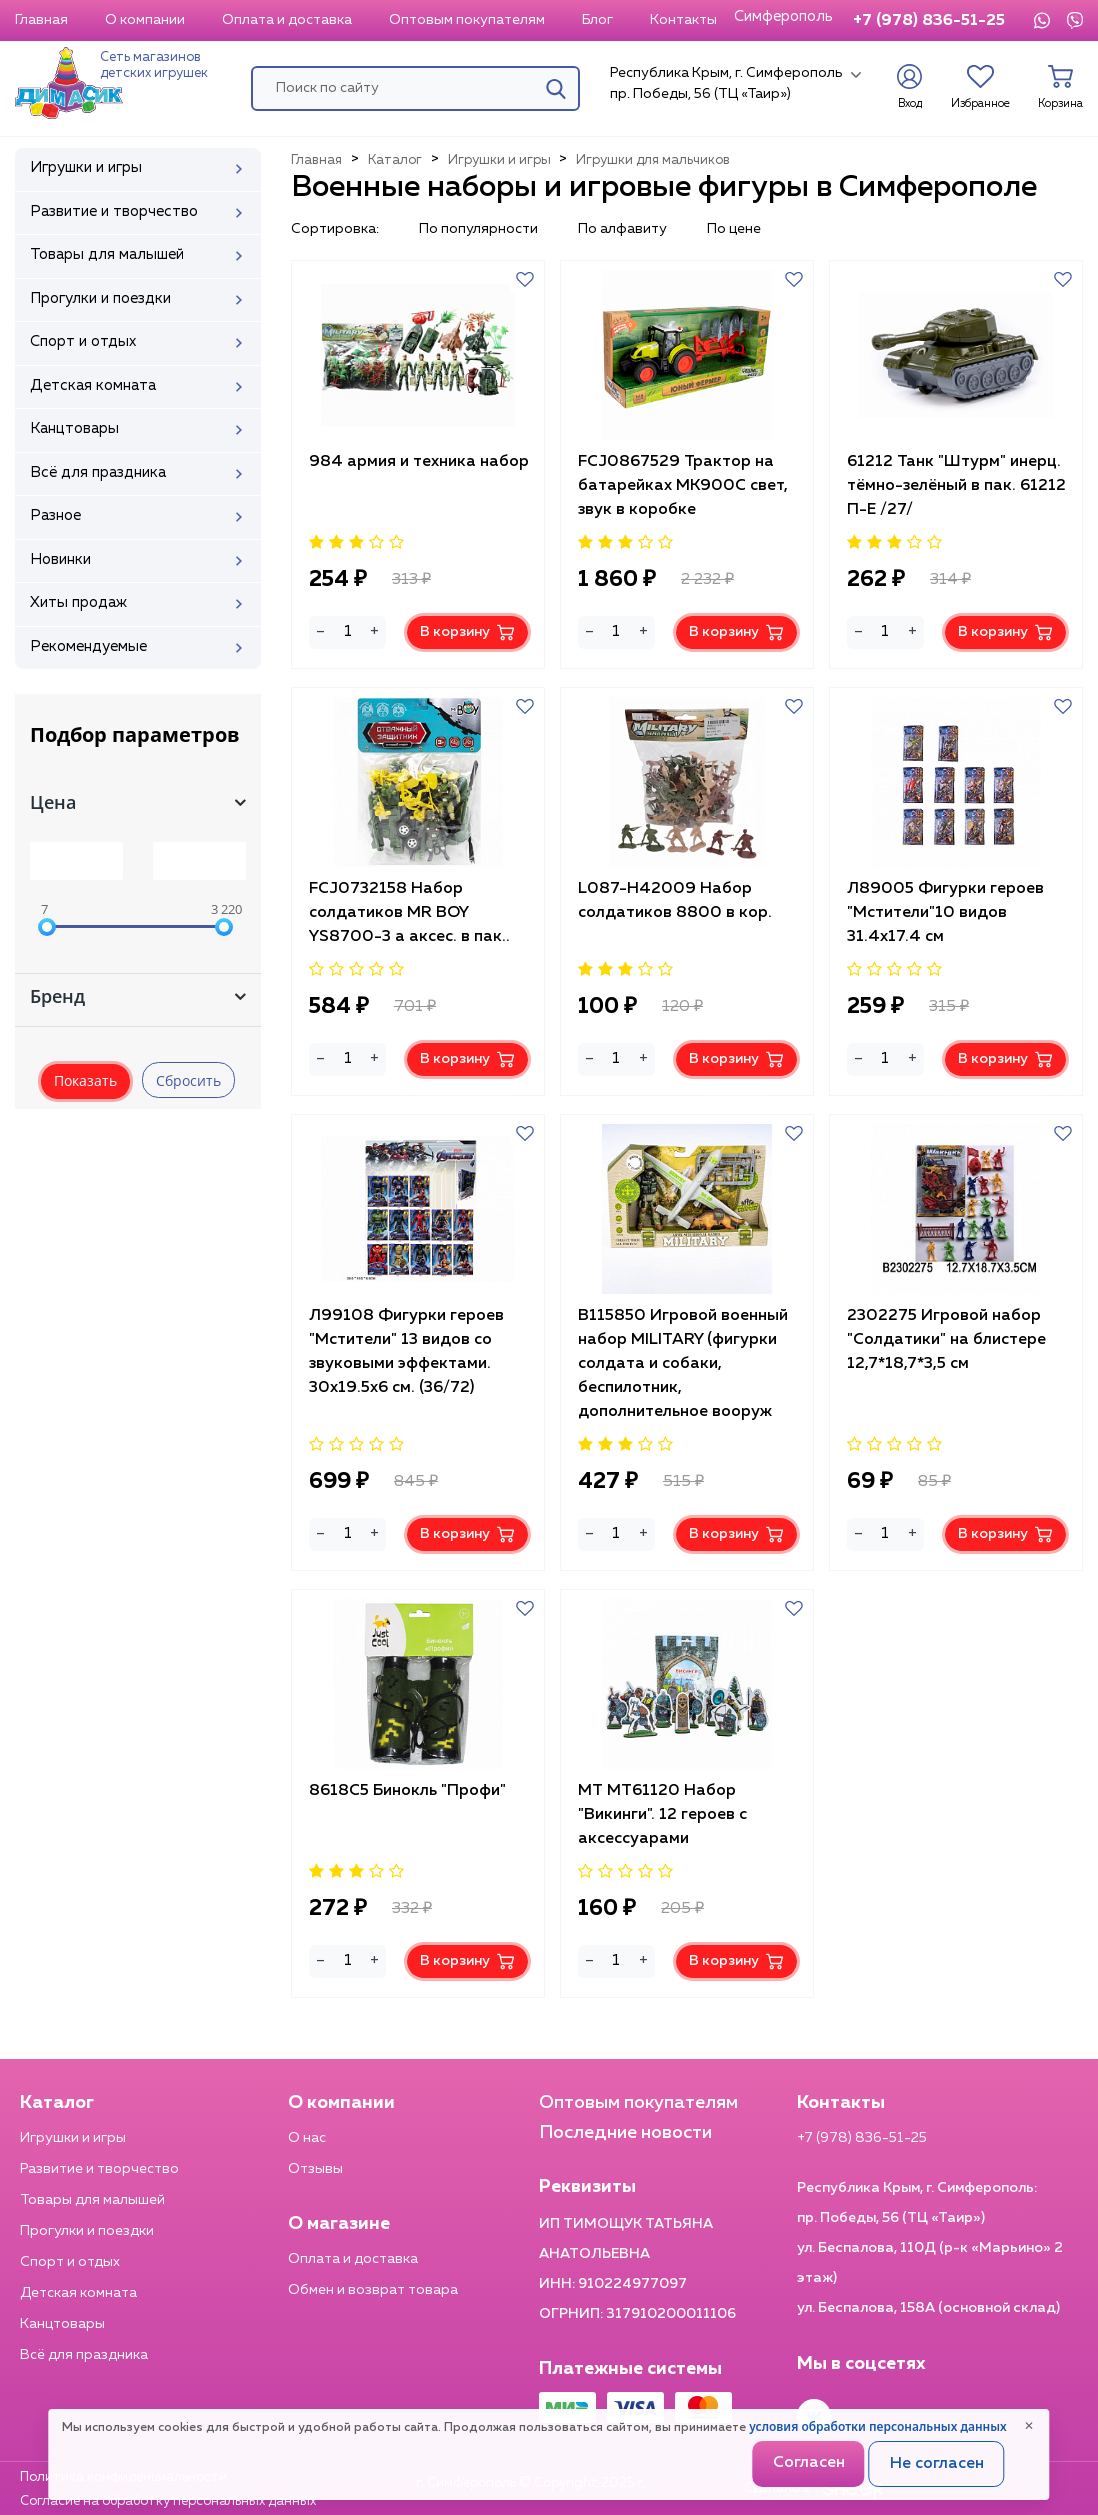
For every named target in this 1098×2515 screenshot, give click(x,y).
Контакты (683, 20)
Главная (41, 20)
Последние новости (625, 2133)
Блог (597, 20)
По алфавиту (622, 229)
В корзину (467, 632)
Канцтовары (62, 2324)
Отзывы (315, 2169)
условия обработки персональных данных (877, 2426)
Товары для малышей (92, 2200)
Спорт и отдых (70, 2262)
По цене (734, 229)
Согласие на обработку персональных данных (168, 2501)
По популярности (478, 229)
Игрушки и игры (73, 2138)
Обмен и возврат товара (373, 2290)
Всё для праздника (84, 2355)
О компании (145, 20)
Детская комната (78, 2293)
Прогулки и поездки (87, 2231)
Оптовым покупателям (467, 20)
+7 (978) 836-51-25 (929, 21)
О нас (307, 2138)
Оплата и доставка (287, 20)
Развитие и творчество (99, 2169)
